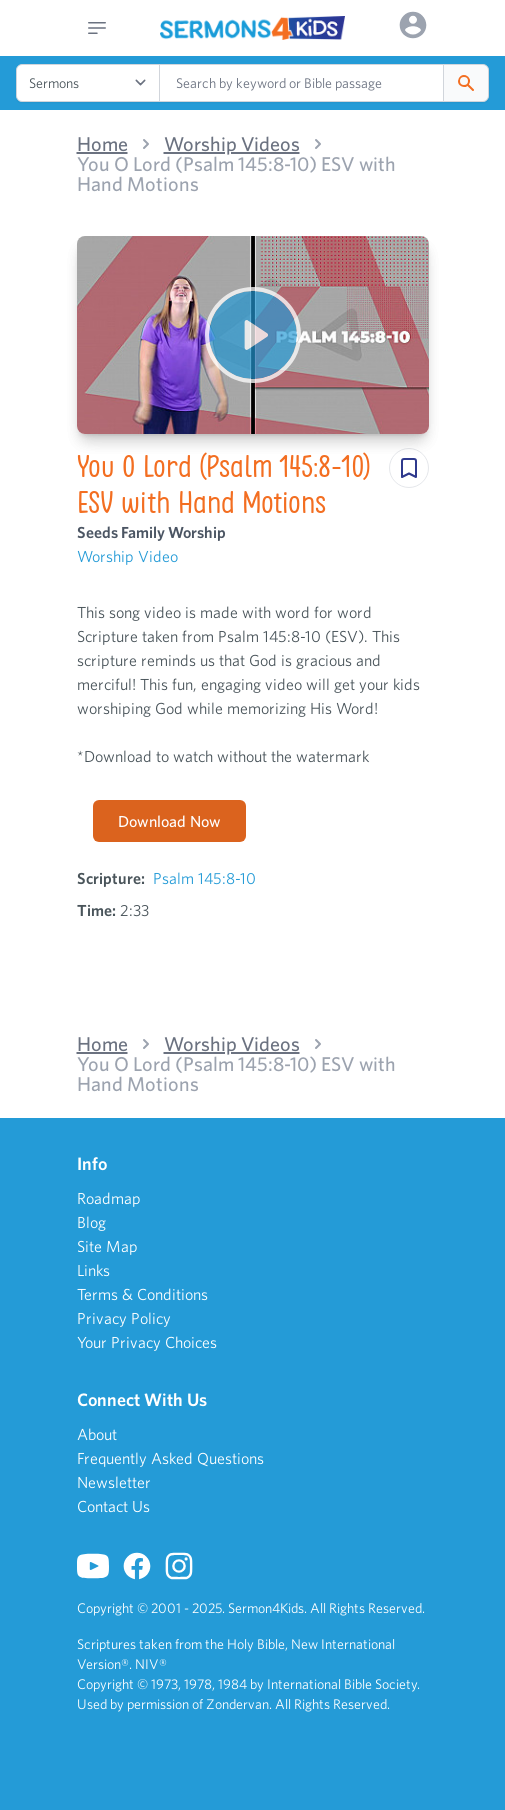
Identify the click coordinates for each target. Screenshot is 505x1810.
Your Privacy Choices (147, 1342)
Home (102, 144)
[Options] (413, 25)
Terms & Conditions (142, 1294)
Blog (91, 1222)
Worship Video (127, 556)
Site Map (107, 1246)
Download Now (169, 821)
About (97, 1434)
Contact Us (113, 1506)
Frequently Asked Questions (170, 1458)
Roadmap (109, 1198)
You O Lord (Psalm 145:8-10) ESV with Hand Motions (236, 174)
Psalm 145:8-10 (204, 878)
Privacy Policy (124, 1318)
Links (93, 1270)
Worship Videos (232, 144)
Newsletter (114, 1482)
